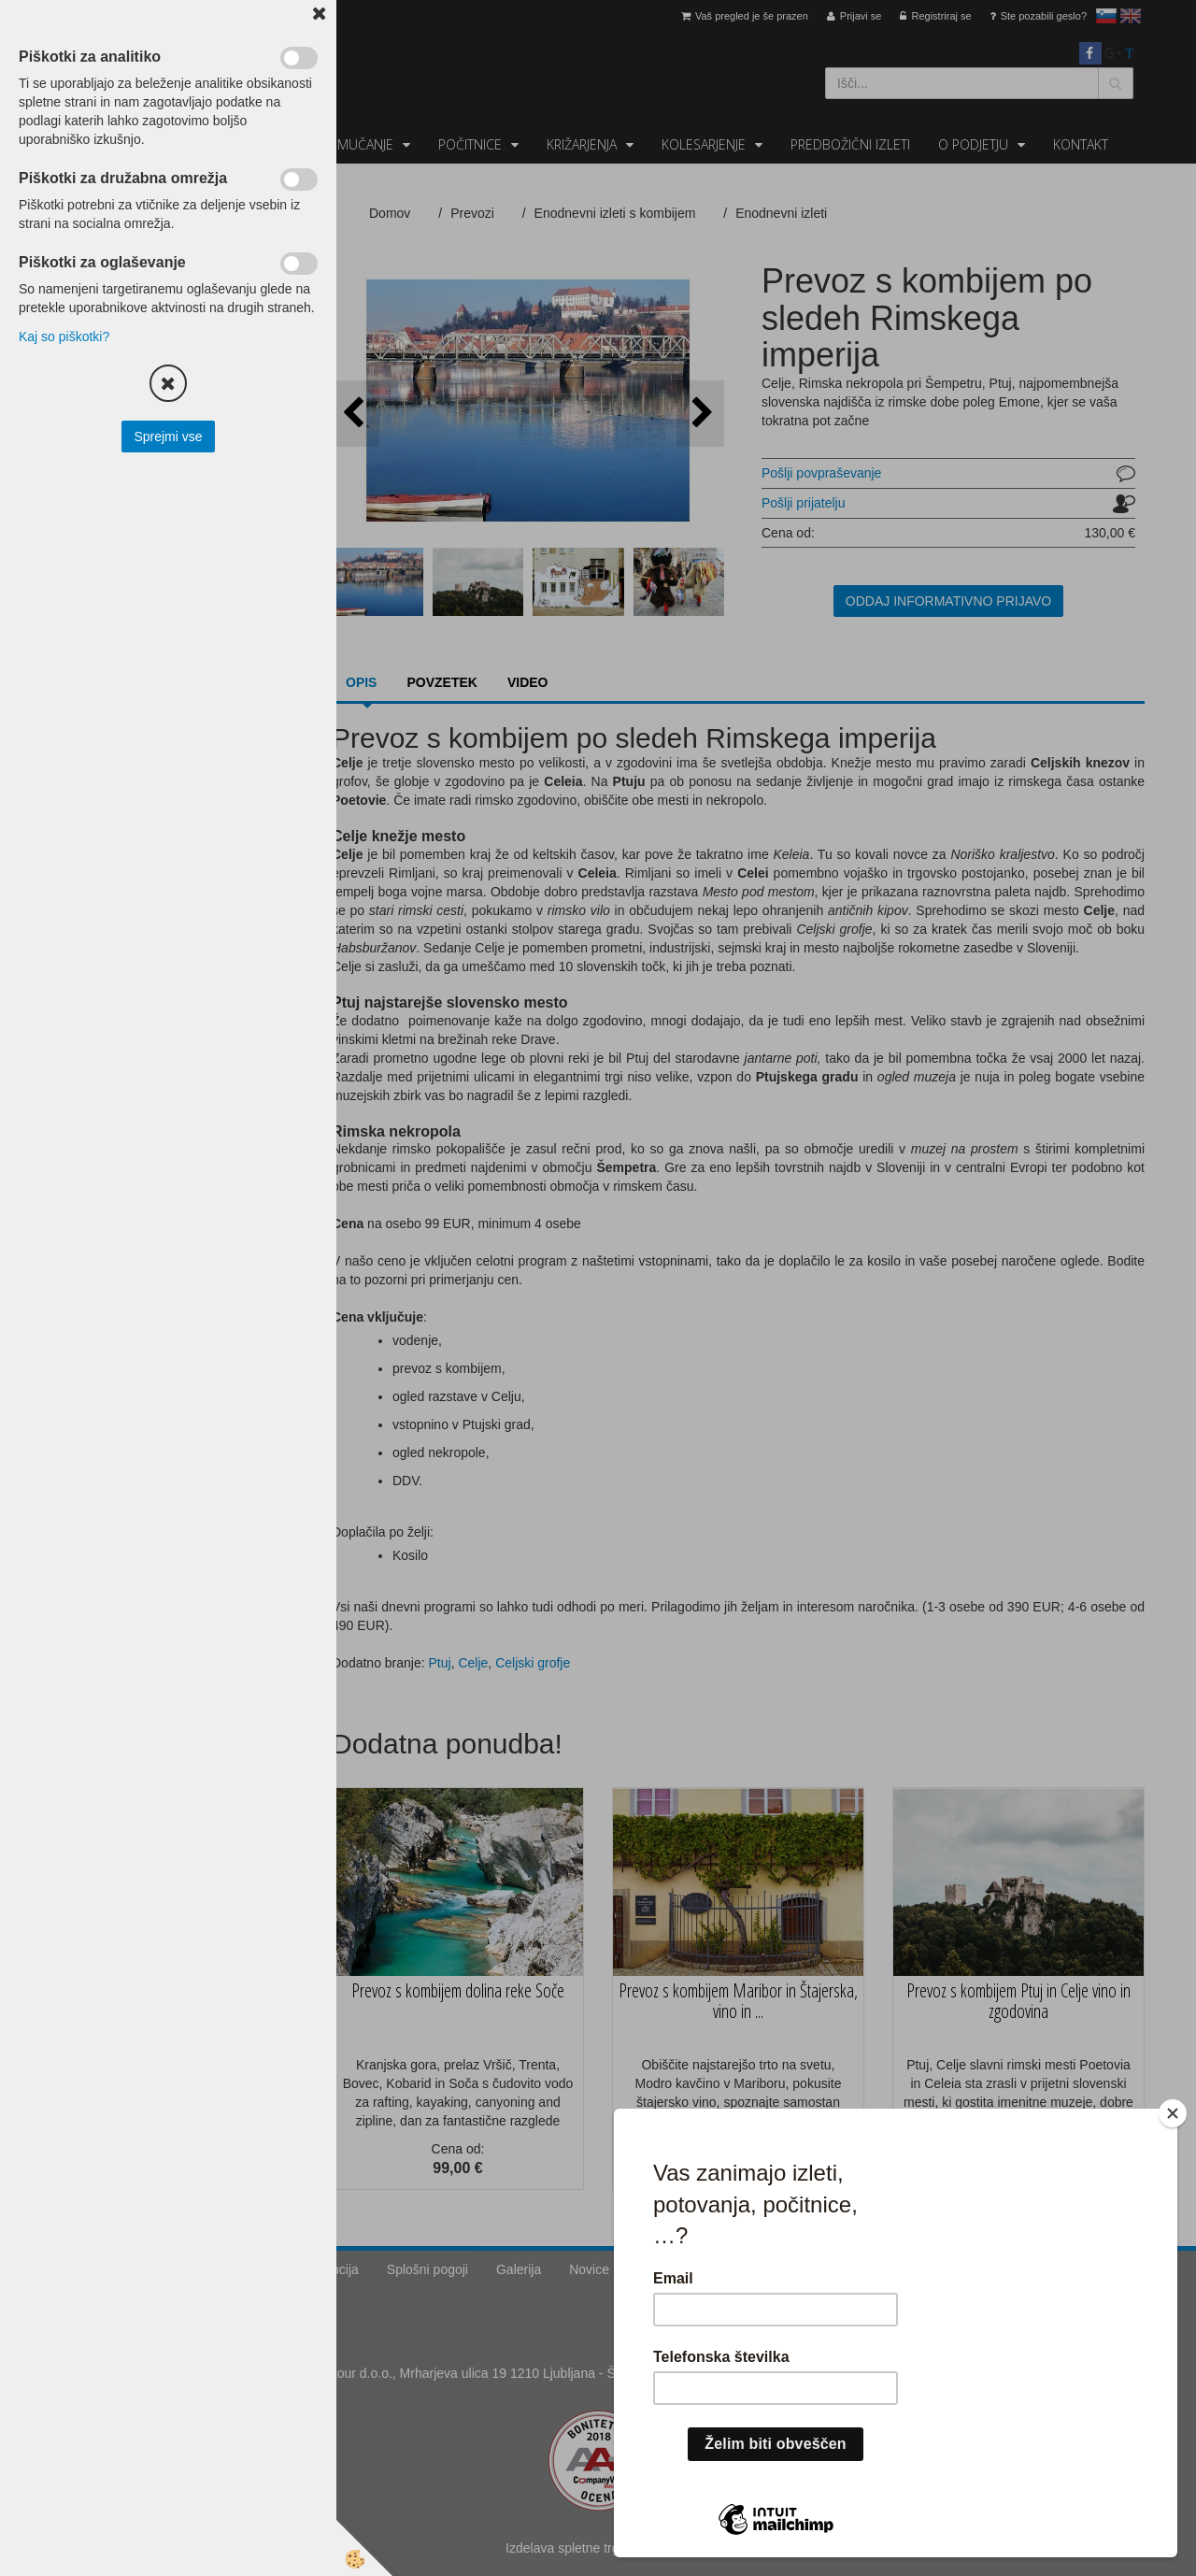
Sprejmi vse (168, 436)
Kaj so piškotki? (64, 336)
